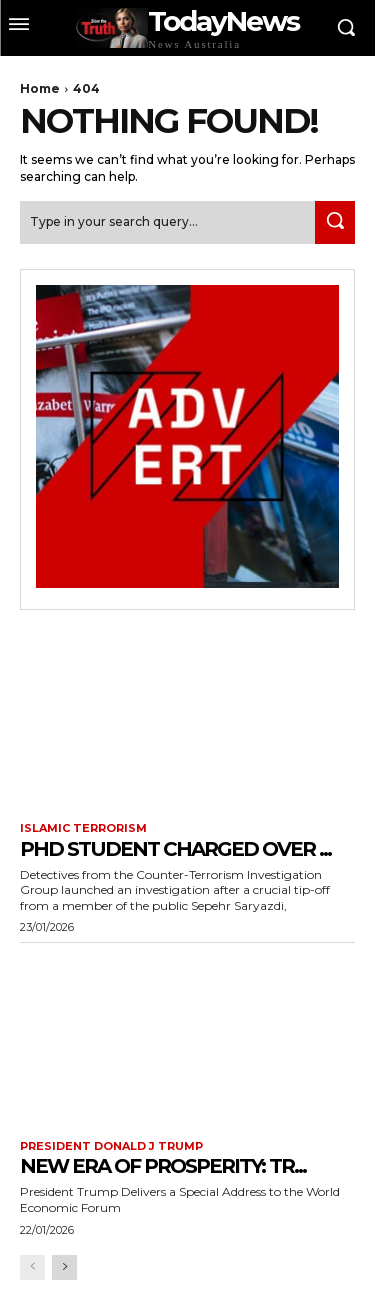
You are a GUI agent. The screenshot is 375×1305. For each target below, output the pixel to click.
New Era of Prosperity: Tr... (163, 1166)
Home (40, 88)
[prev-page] (32, 1267)
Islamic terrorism (83, 828)
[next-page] (64, 1267)
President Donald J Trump (111, 1146)
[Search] (335, 222)
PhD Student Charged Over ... (175, 849)
